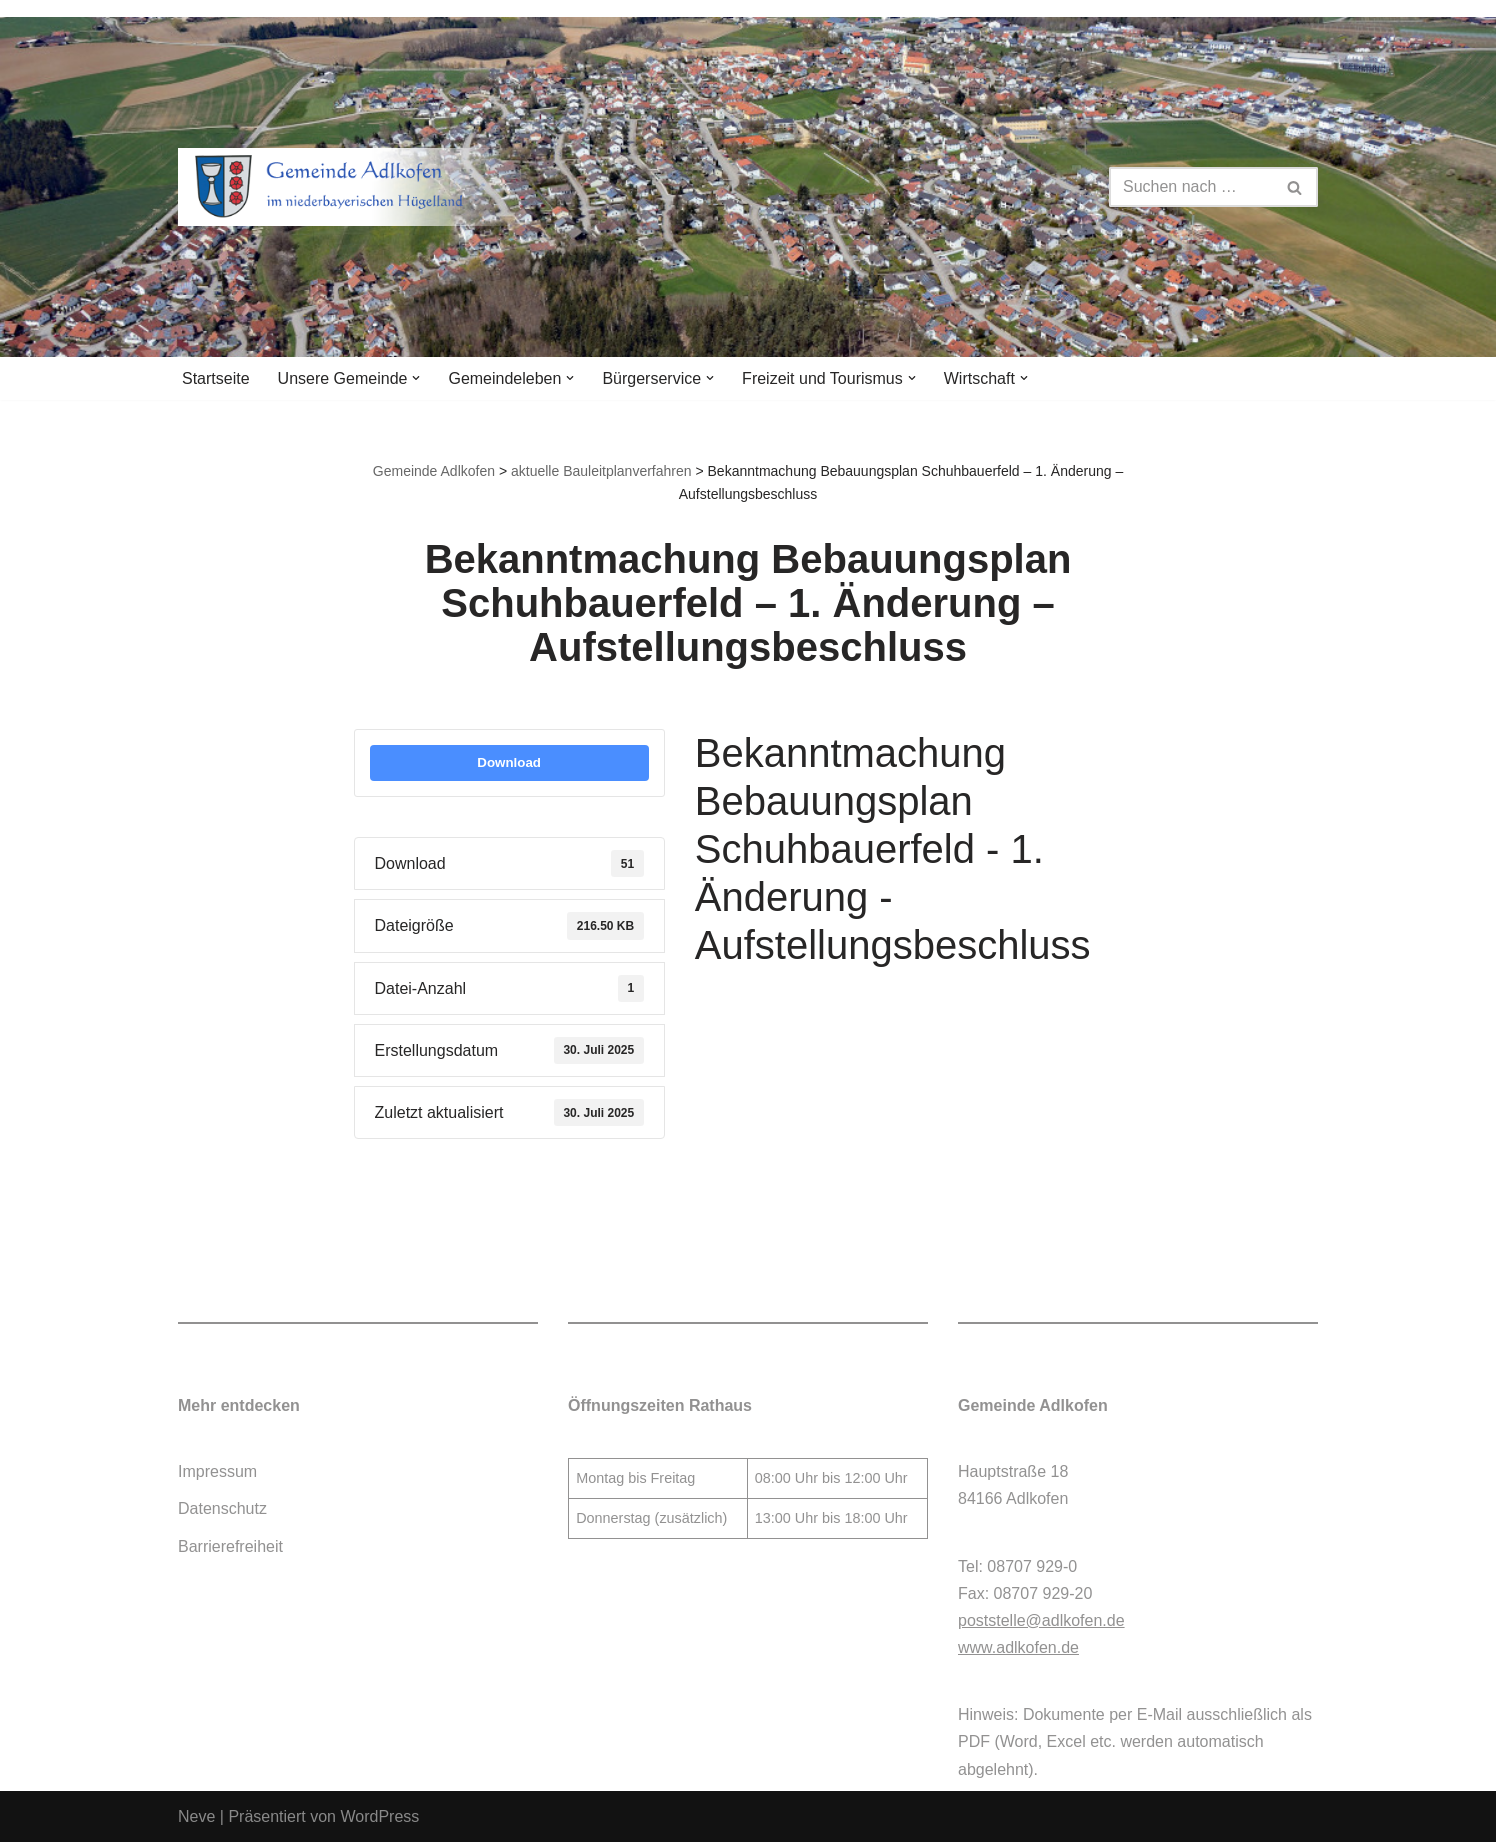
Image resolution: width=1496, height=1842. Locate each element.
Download (509, 762)
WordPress (379, 1816)
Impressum (217, 1471)
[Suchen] (1191, 187)
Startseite (216, 378)
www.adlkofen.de (1018, 1647)
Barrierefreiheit (230, 1546)
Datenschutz (222, 1508)
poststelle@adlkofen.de (1041, 1620)
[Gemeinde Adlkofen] (353, 187)
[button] (416, 378)
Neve (196, 1816)
